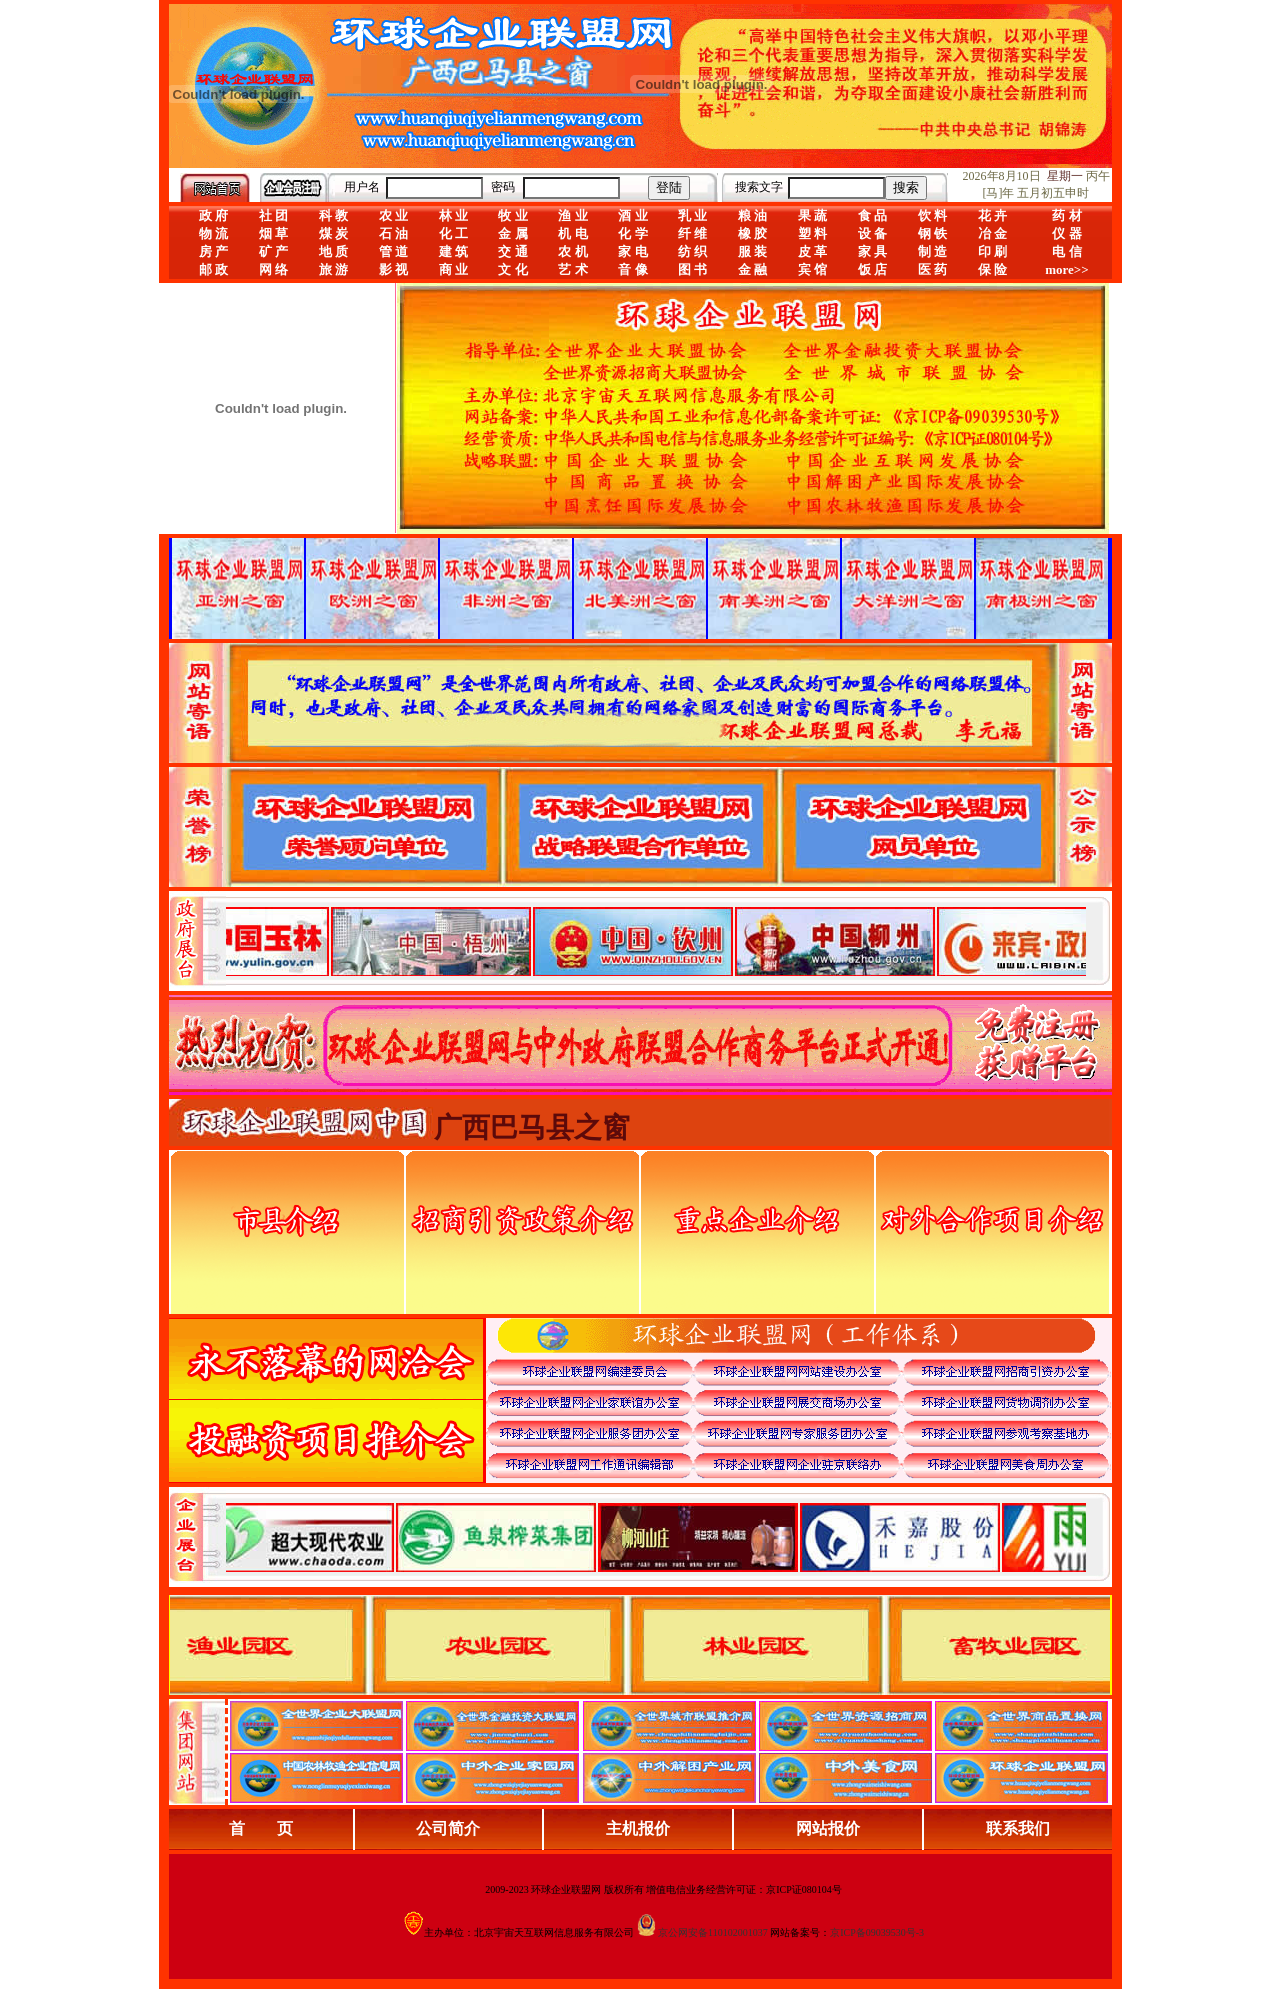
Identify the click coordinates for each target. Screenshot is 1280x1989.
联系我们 (1018, 1828)
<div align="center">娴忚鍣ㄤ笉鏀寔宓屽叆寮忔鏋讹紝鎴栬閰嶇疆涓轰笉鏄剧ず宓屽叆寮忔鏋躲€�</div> (656, 941)
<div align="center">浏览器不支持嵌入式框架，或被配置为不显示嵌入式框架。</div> (656, 1537)
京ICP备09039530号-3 (877, 1932)
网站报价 (828, 1828)
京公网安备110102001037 (713, 1932)
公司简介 (448, 1828)
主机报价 (638, 1828)
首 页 (261, 1828)
